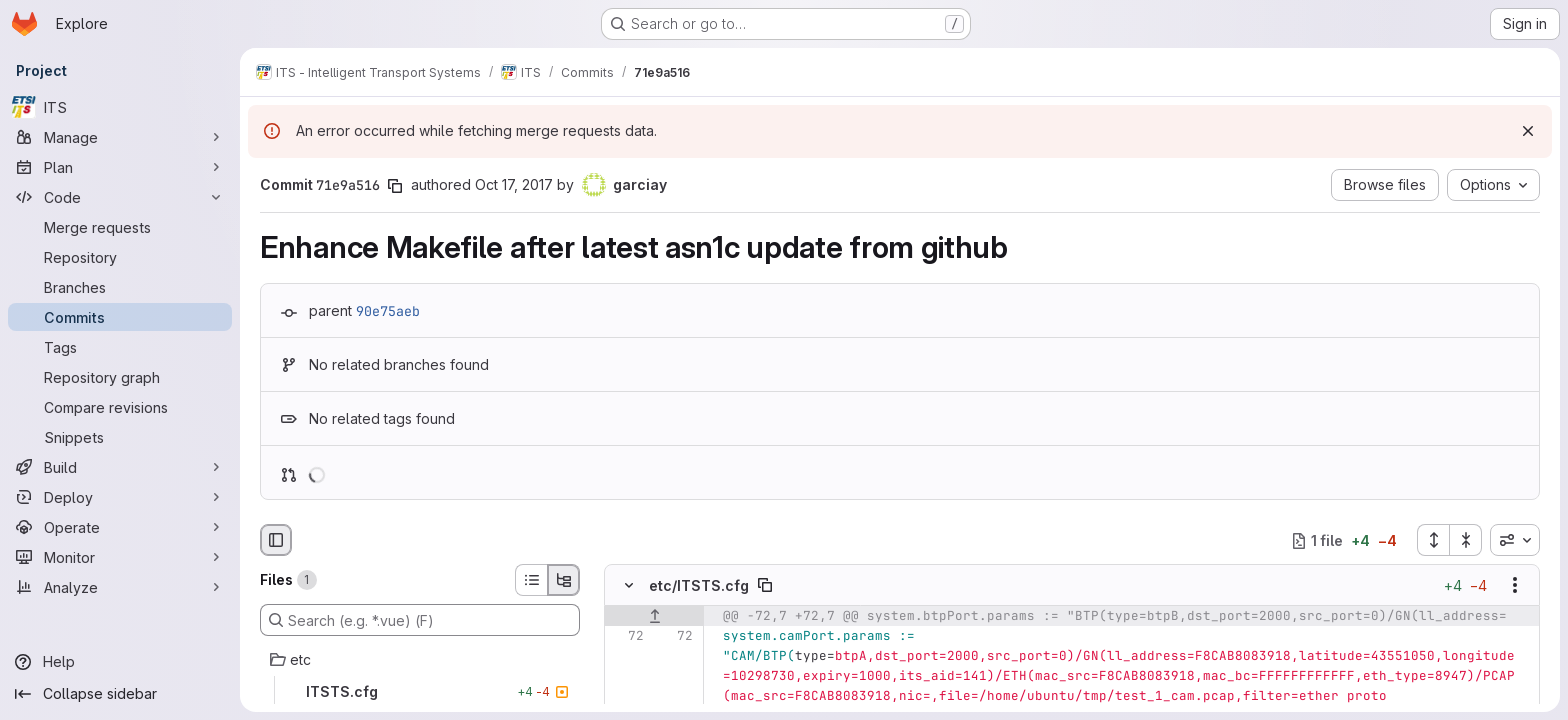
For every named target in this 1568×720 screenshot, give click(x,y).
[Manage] (120, 137)
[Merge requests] (120, 227)
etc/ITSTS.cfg (699, 585)
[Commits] (120, 317)
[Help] (120, 662)
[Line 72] (627, 637)
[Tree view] (564, 580)
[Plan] (120, 167)
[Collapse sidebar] (120, 694)
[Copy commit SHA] (395, 186)
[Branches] (120, 287)
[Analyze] (120, 587)
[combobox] (1515, 540)
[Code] (120, 197)
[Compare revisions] (120, 407)
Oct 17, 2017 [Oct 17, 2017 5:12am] (514, 184)
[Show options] (1515, 586)
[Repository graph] (120, 377)
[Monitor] (120, 557)
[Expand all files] (1433, 540)
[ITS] (120, 107)
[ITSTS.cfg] (420, 692)
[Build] (120, 467)
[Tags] (120, 347)
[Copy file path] (765, 586)
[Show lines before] (654, 617)
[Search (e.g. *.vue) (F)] (420, 620)
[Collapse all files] (1466, 540)
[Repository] (120, 257)
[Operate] (120, 527)
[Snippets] (120, 437)
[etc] (420, 660)
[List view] (531, 580)
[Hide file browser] (276, 540)
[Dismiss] (1528, 131)
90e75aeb (388, 311)
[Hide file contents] (629, 586)
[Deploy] (120, 497)
